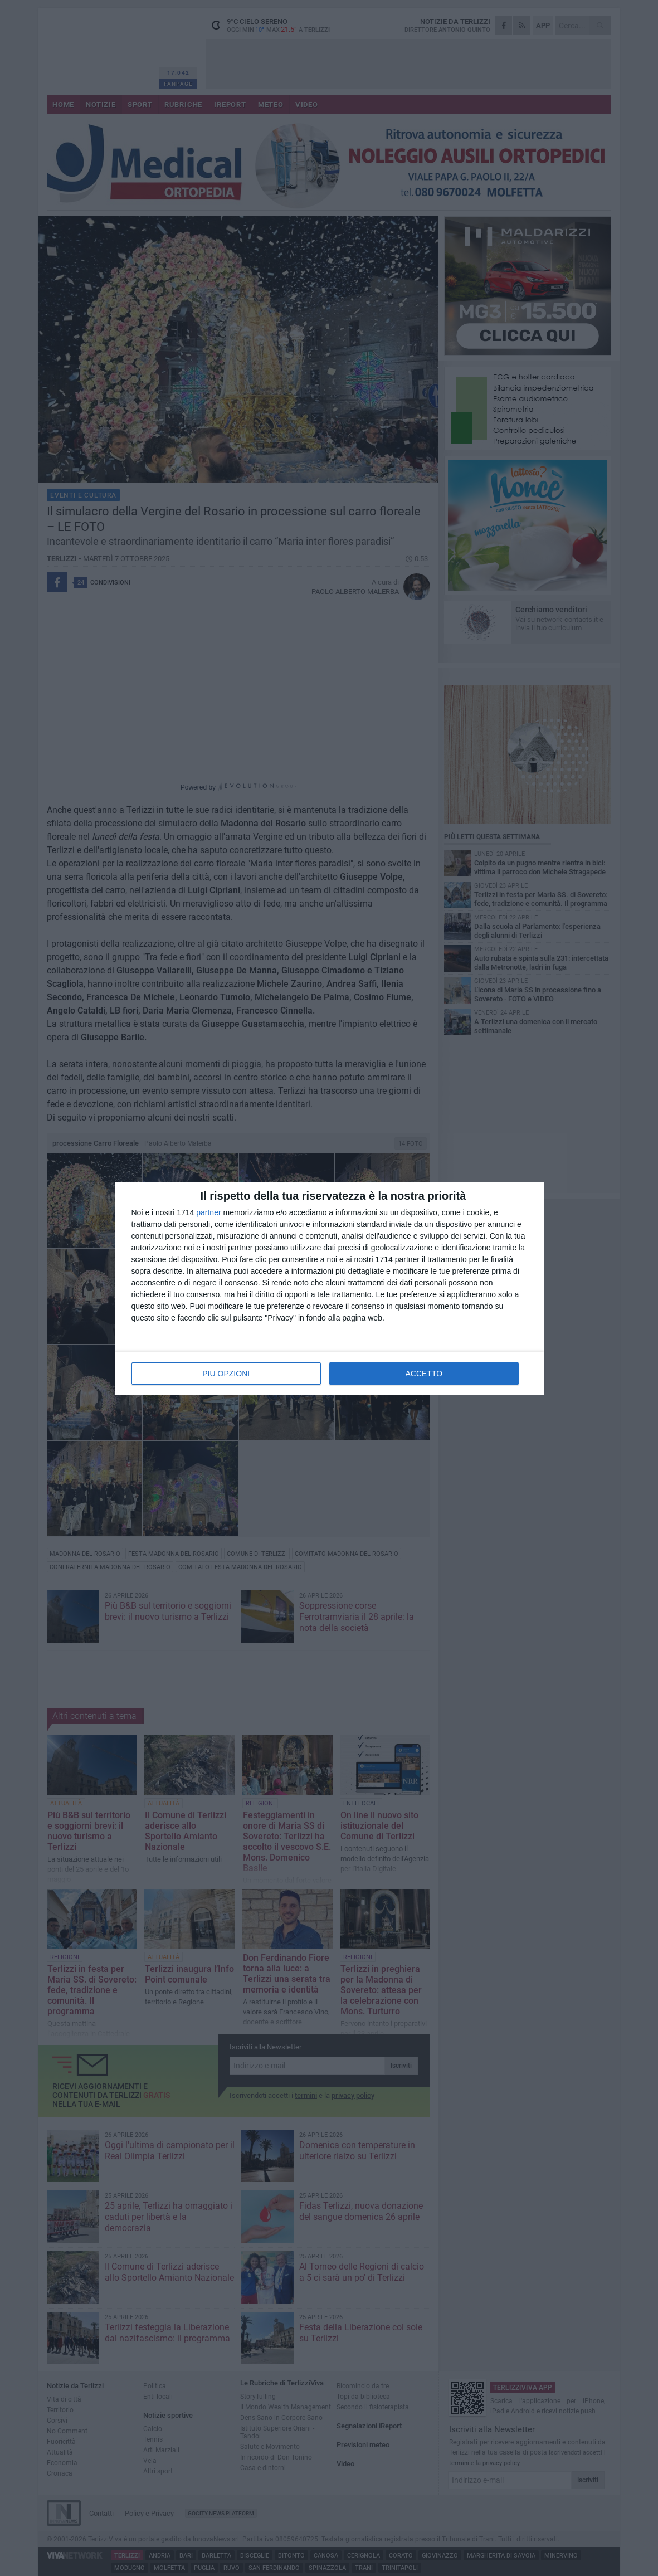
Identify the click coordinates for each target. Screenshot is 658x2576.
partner (208, 1212)
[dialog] (329, 1288)
